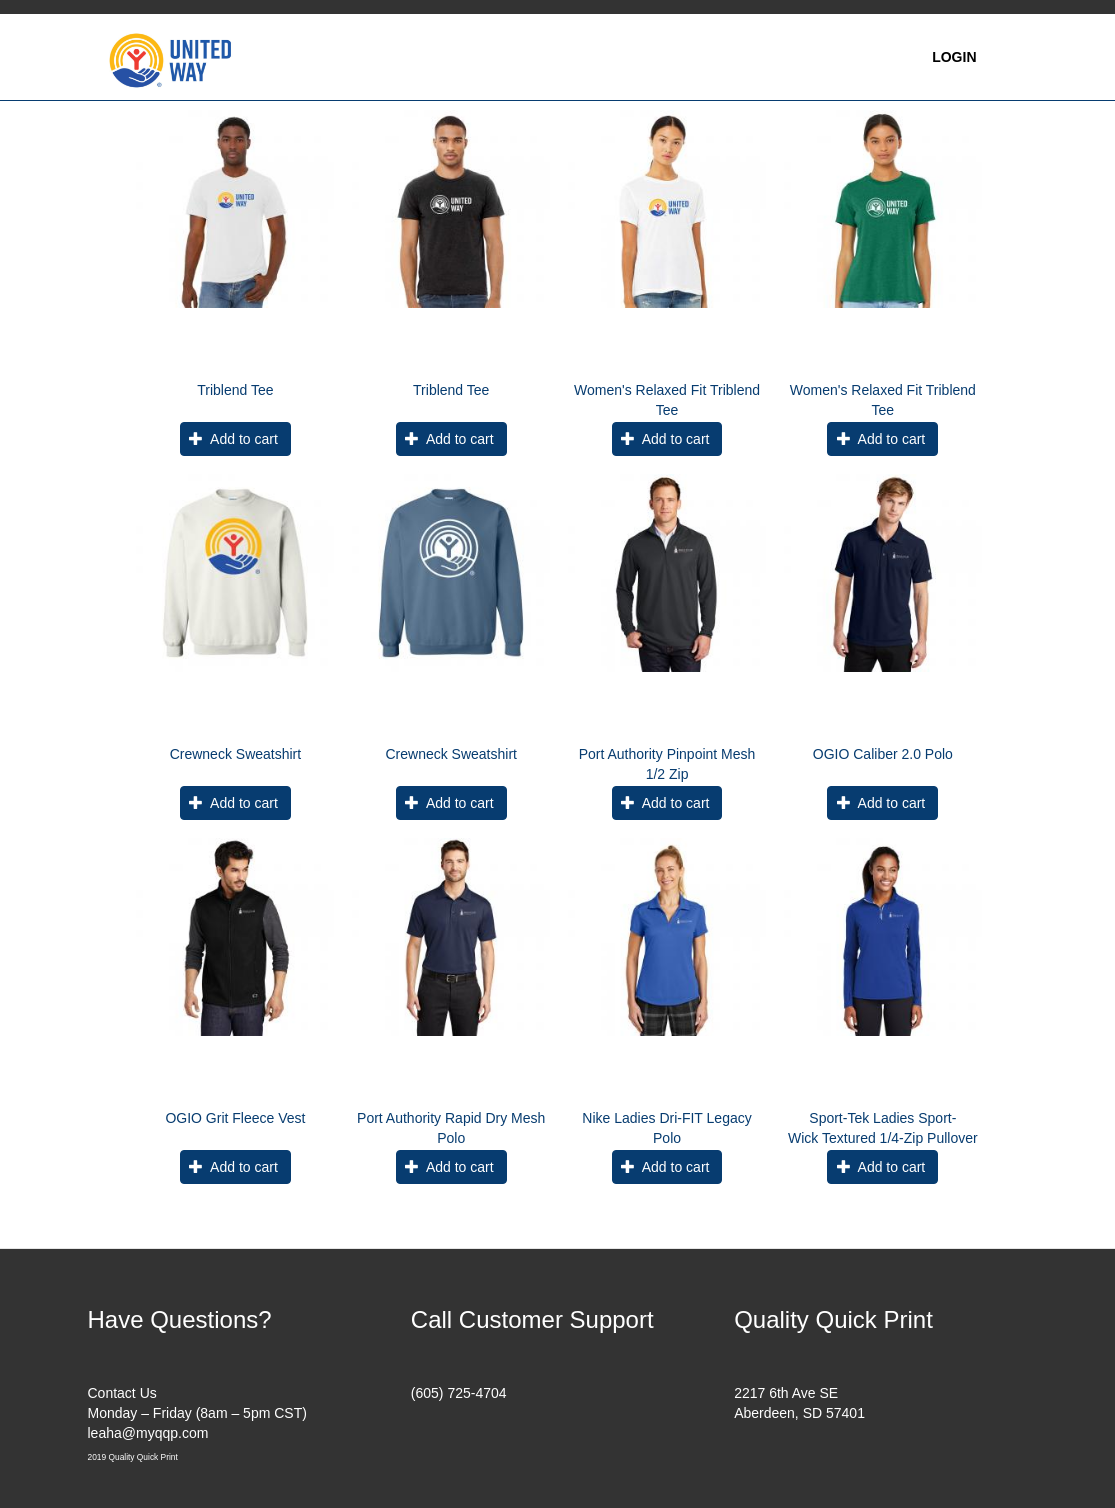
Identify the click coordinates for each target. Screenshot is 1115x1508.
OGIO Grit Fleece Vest (235, 1118)
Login (954, 57)
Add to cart (233, 439)
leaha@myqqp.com (148, 1433)
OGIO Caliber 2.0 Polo (883, 754)
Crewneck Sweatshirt (236, 754)
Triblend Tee (235, 390)
